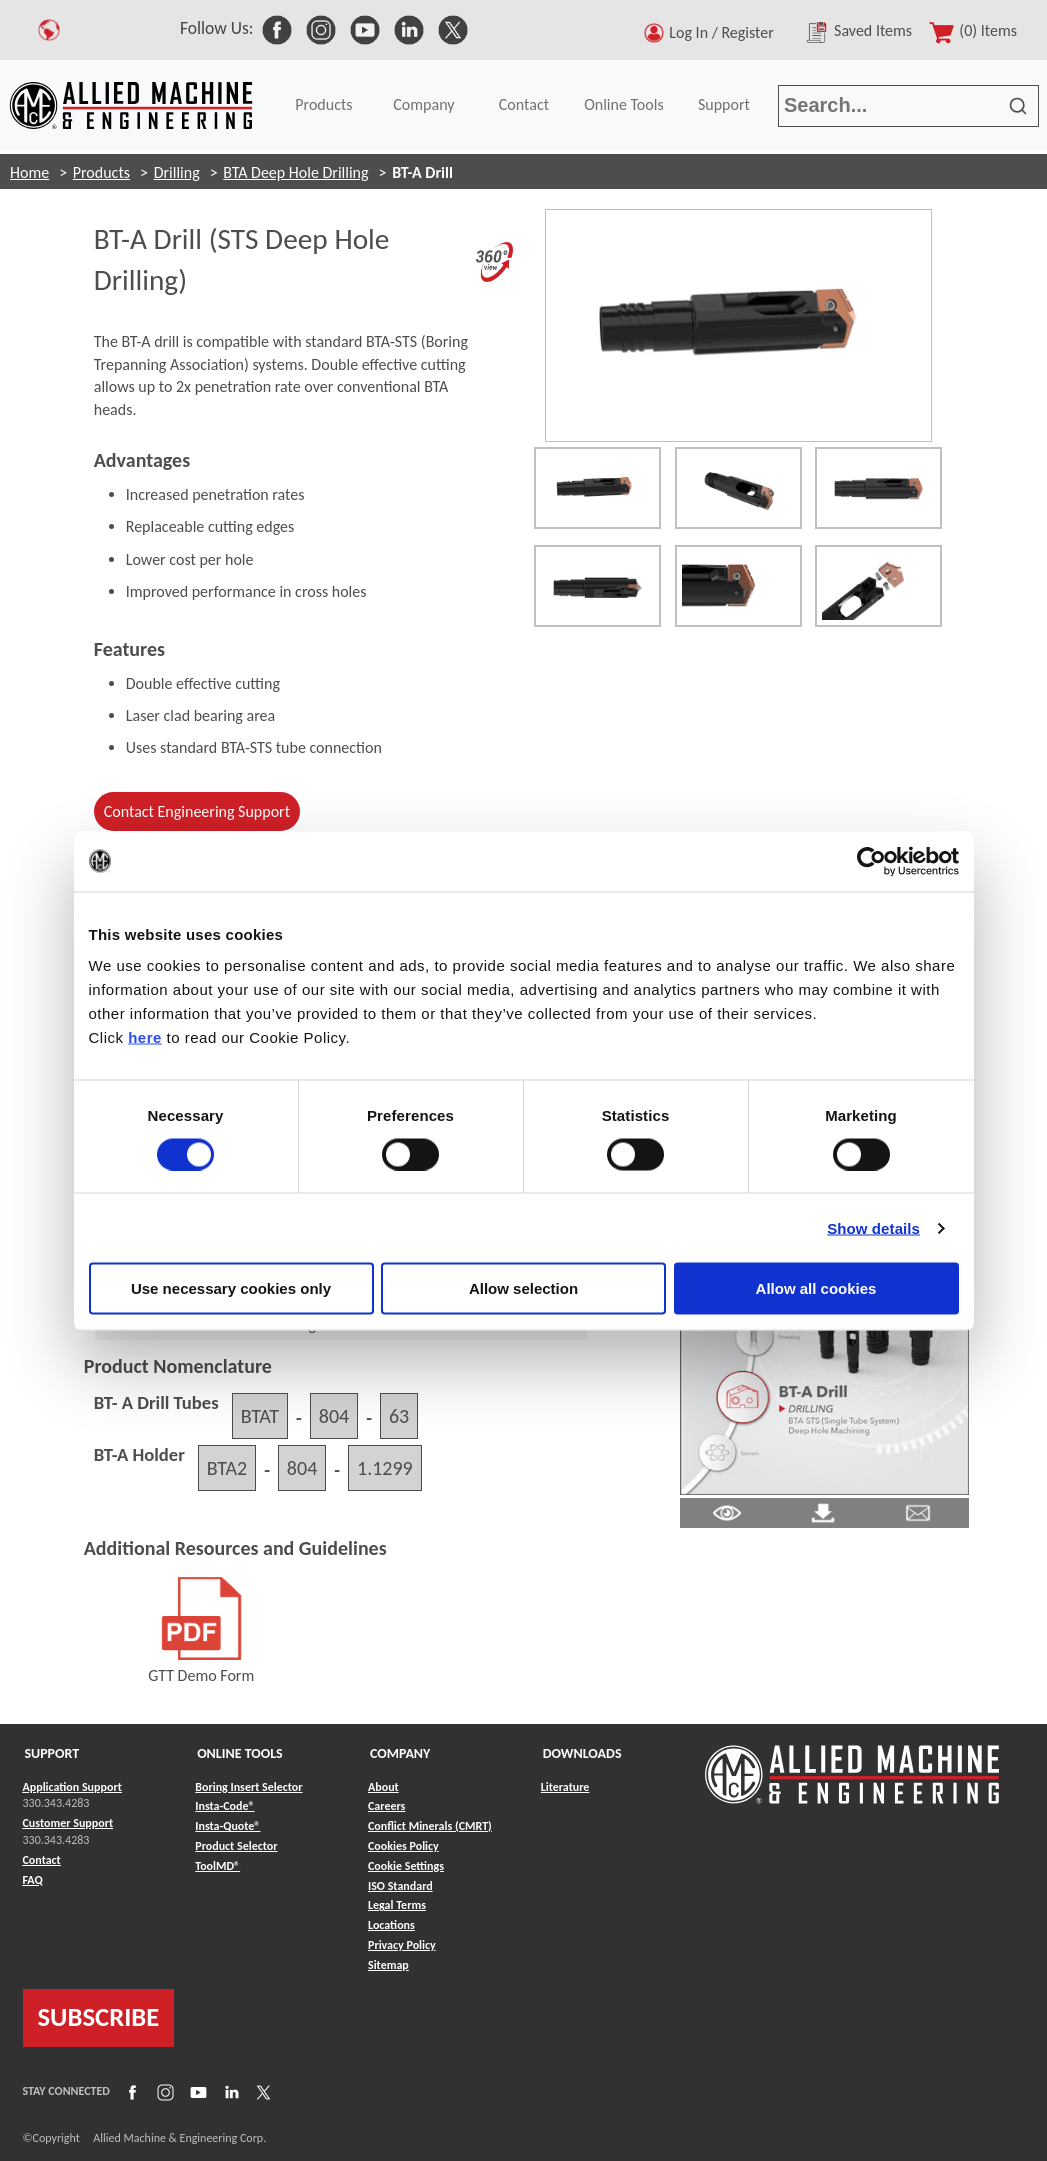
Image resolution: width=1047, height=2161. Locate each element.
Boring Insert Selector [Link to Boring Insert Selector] (248, 1787)
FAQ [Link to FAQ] (33, 1880)
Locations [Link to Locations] (391, 1925)
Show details (873, 1227)
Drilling (177, 172)
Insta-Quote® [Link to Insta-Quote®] (227, 1826)
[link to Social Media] (277, 28)
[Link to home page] (131, 106)
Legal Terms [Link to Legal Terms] (397, 1905)
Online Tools (624, 104)
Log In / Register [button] (725, 32)
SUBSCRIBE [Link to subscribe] (99, 2017)
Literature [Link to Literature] (565, 1787)
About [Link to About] (383, 1787)
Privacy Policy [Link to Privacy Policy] (402, 1945)
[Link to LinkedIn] (229, 2091)
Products (323, 104)
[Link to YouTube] (196, 2091)
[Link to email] (918, 1510)
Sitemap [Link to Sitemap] (388, 1965)
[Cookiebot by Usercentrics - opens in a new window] (871, 861)
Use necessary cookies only (231, 1288)
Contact (524, 104)
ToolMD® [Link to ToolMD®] (217, 1866)
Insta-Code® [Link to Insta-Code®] (224, 1806)
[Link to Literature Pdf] (727, 1510)
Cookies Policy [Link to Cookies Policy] (403, 1846)
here (145, 1037)
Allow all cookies (816, 1288)
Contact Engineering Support (197, 811)
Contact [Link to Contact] (42, 1860)
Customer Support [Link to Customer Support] (68, 1823)
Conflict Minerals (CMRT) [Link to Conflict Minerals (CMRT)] (430, 1826)
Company (423, 104)
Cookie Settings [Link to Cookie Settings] (406, 1866)
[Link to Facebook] (130, 2091)
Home (29, 172)
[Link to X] (261, 2091)
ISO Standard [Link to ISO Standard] (400, 1886)
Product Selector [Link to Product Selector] (236, 1846)
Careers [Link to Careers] (386, 1806)
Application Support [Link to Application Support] (72, 1787)
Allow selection (523, 1288)
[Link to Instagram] (163, 2091)
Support (724, 104)
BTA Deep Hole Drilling (295, 172)
